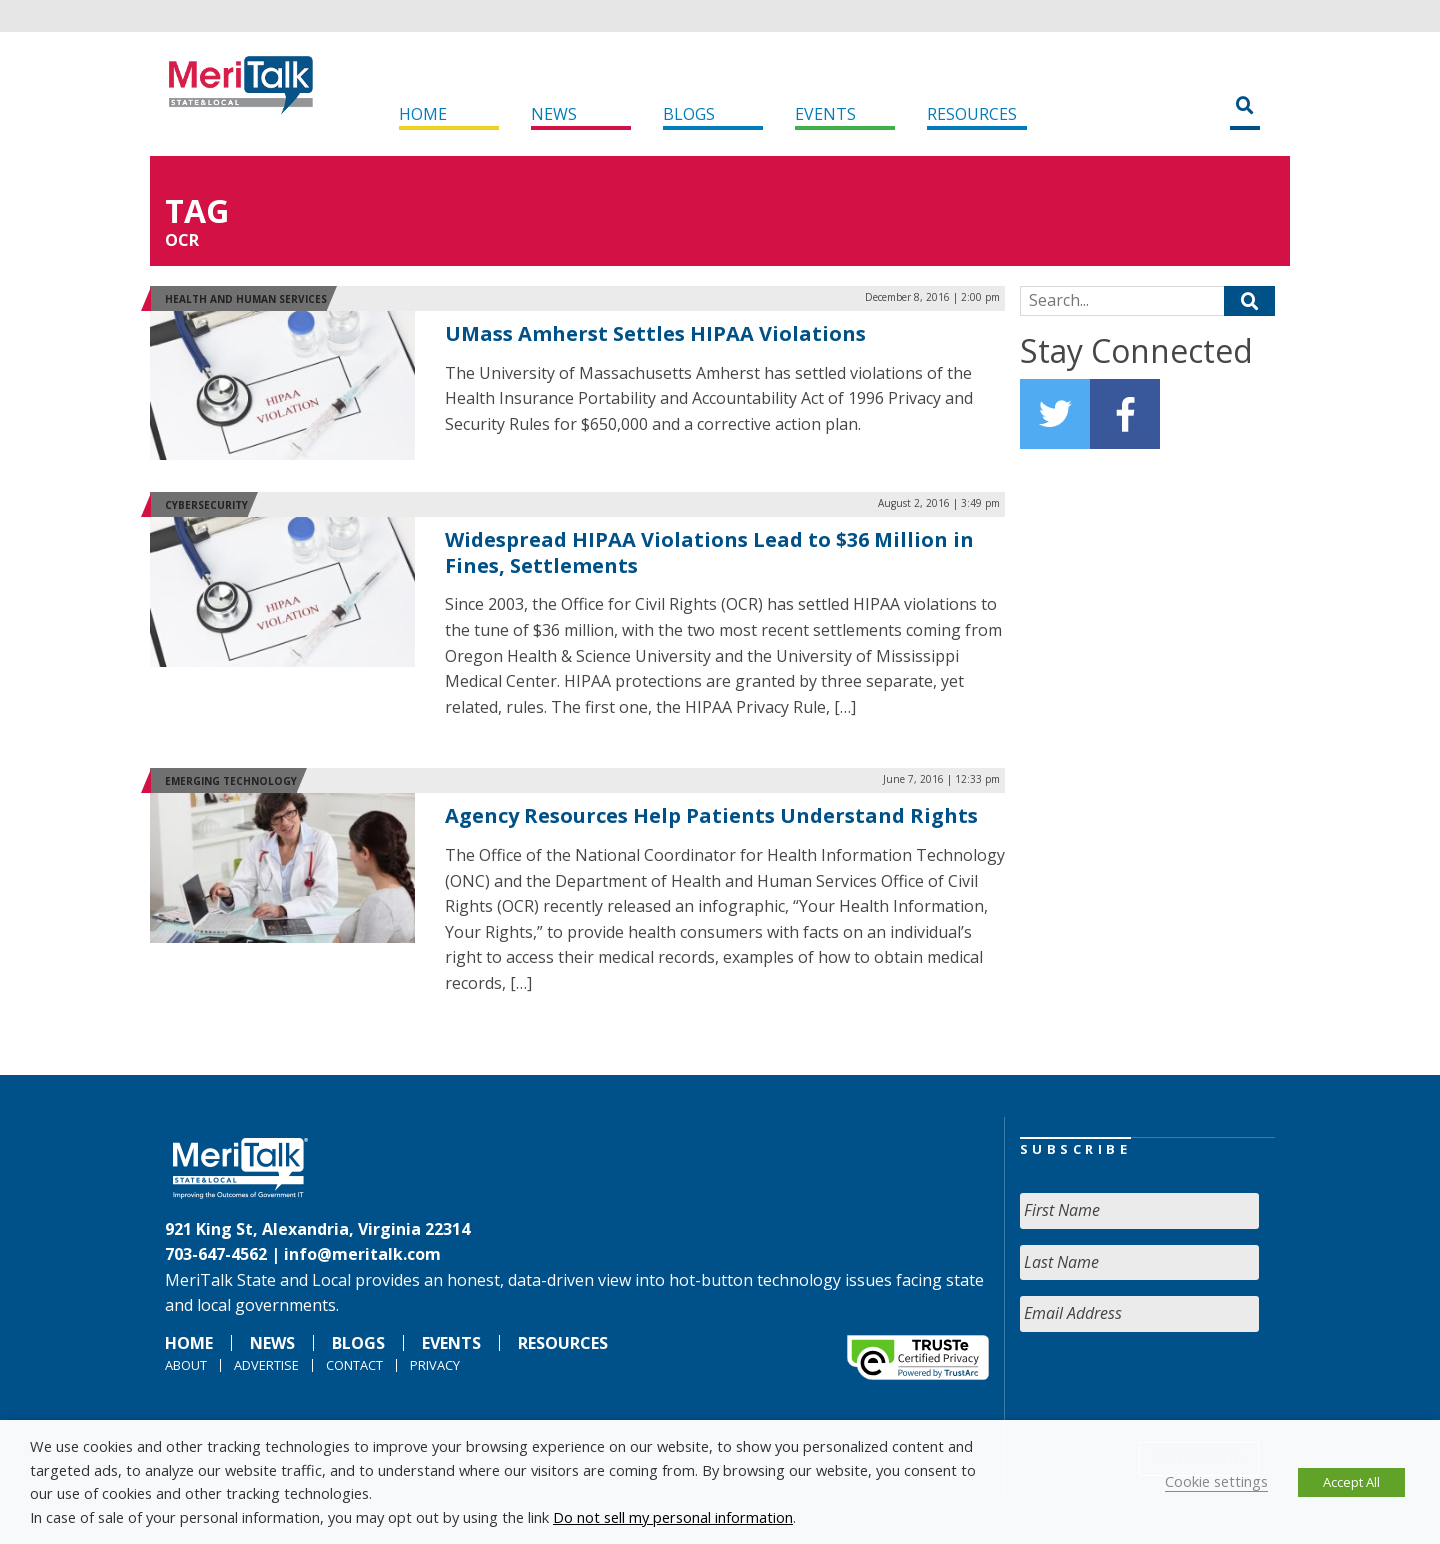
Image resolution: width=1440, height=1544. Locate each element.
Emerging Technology (231, 781)
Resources (972, 114)
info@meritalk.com (362, 1254)
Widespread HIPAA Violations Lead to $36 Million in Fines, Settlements (709, 552)
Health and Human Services (246, 299)
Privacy (435, 1365)
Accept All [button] (1351, 1482)
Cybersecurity (206, 505)
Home (423, 114)
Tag (197, 210)
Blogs (689, 114)
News (554, 114)
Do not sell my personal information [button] (673, 1517)
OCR (182, 240)
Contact (354, 1365)
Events (825, 114)
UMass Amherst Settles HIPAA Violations (655, 333)
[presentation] (1172, 1387)
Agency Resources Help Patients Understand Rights (711, 815)
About (186, 1365)
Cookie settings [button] (1216, 1481)
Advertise (266, 1365)
